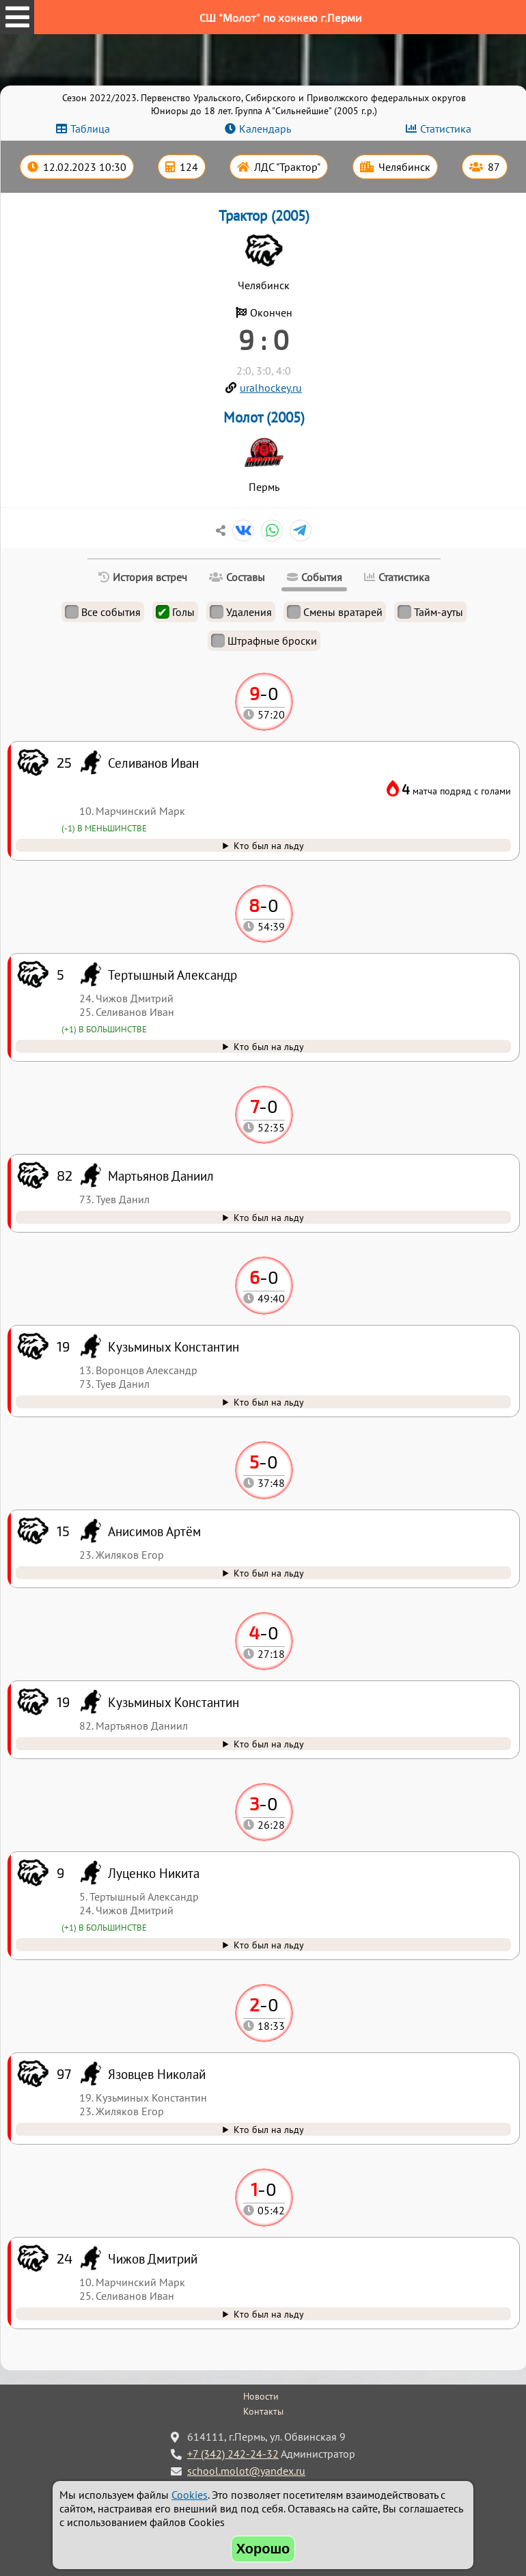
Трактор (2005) (264, 215)
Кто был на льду (269, 2313)
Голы (175, 612)
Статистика (445, 128)
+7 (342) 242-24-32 (233, 2453)
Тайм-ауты (430, 612)
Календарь (265, 128)
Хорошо (263, 2548)
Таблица (90, 128)
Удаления (241, 612)
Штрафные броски (264, 640)
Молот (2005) (264, 417)
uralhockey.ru (271, 387)
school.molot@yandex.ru (246, 2470)
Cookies (189, 2494)
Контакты (263, 2411)
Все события (103, 612)
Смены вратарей (335, 612)
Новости (261, 2396)
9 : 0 (263, 339)
